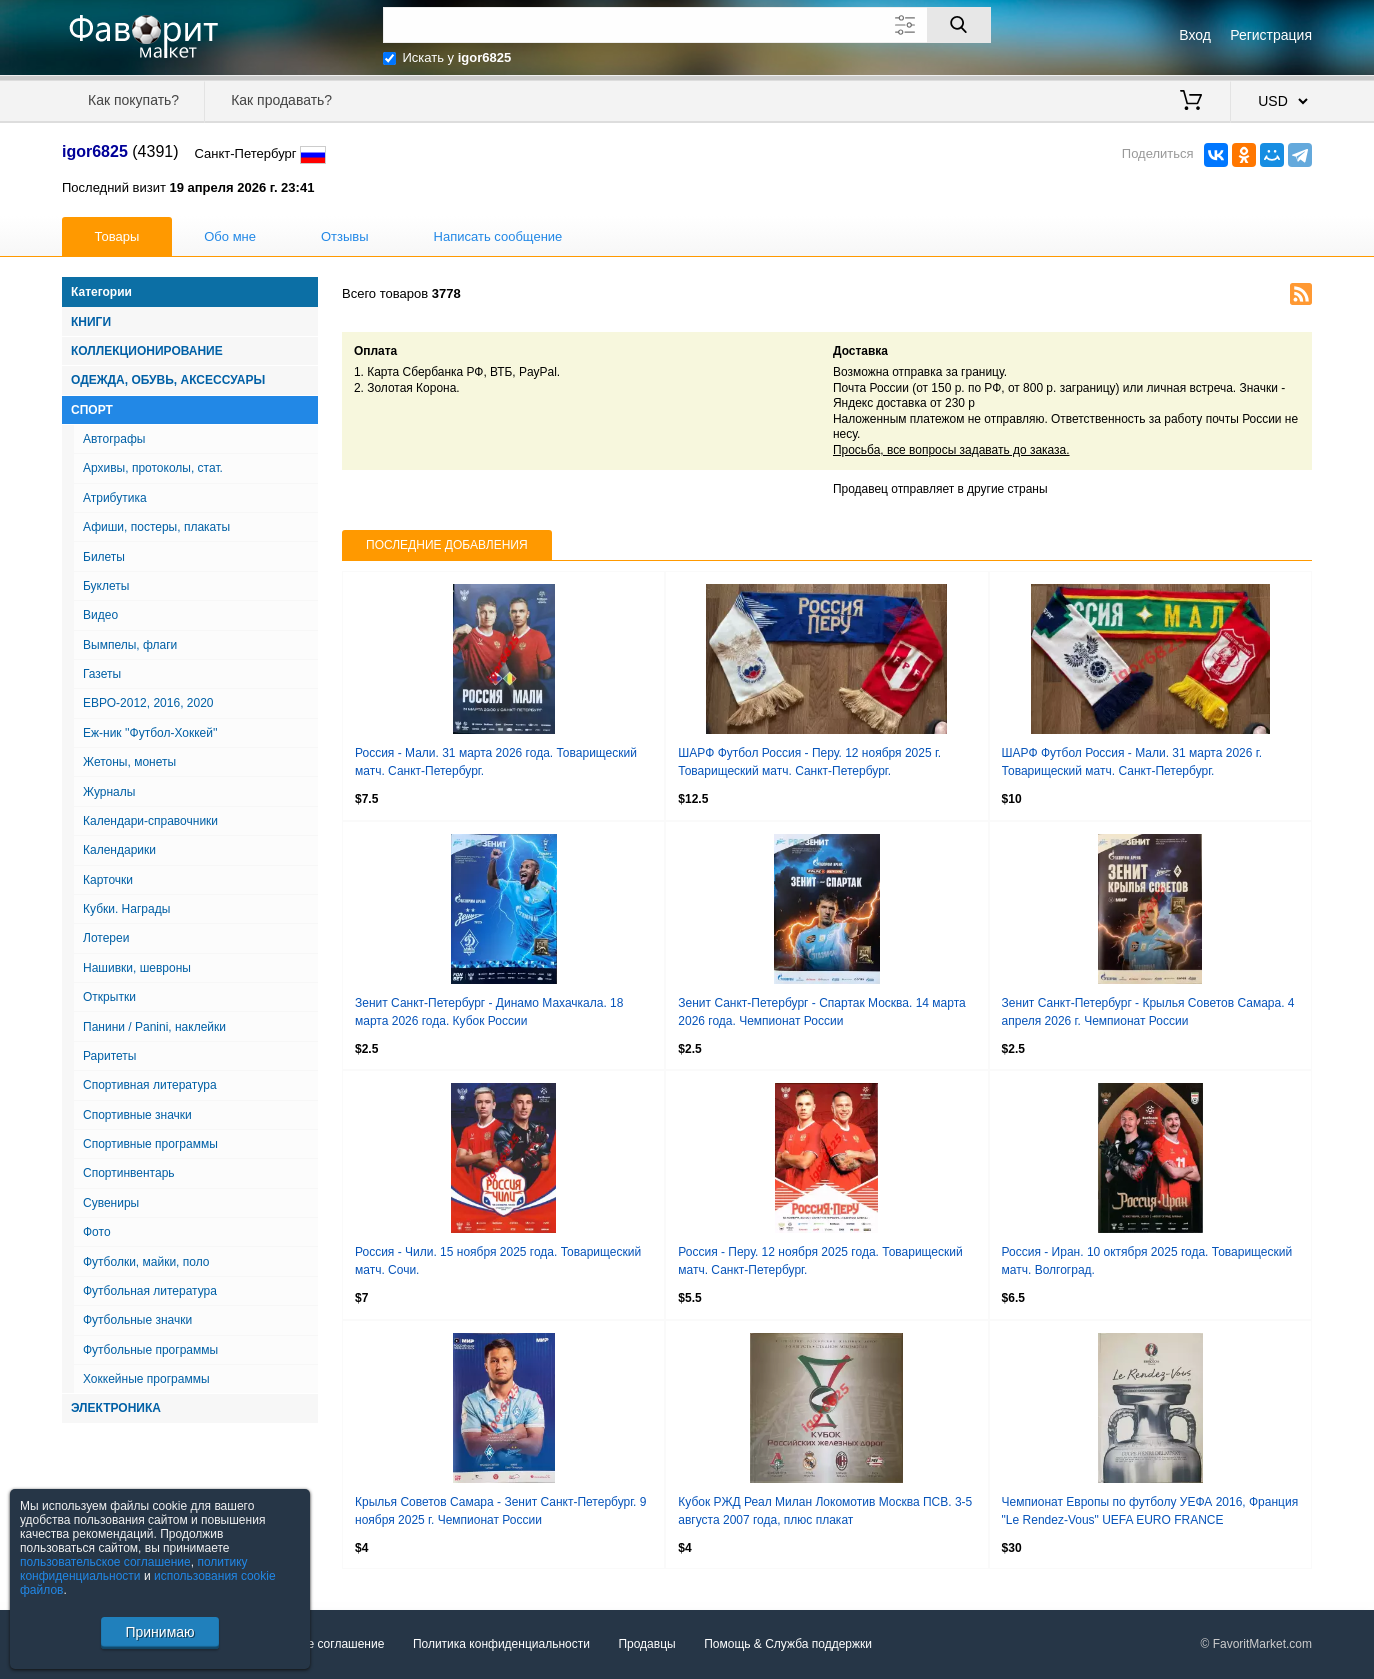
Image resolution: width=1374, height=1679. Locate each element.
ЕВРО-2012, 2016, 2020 (148, 703)
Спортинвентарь (129, 1173)
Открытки (109, 997)
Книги (91, 322)
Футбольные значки (137, 1320)
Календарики (119, 850)
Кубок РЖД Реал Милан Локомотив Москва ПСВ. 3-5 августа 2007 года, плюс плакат (825, 1511)
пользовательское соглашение (105, 1562)
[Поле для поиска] (687, 25)
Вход (1195, 35)
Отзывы (345, 236)
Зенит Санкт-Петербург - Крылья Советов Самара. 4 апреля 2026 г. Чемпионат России (1148, 1012)
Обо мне (230, 236)
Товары (117, 236)
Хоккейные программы (146, 1379)
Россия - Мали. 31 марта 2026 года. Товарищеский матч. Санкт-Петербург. (496, 762)
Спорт (92, 410)
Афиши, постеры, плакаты (156, 527)
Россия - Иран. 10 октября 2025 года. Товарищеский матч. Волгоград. (1147, 1261)
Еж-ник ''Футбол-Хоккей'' (150, 733)
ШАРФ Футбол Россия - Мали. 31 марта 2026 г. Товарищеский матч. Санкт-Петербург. (1132, 762)
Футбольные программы (150, 1350)
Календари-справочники (150, 821)
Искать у (457, 57)
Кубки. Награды (126, 909)
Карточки (108, 880)
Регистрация (1271, 35)
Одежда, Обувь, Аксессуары (168, 380)
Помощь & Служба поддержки (788, 1644)
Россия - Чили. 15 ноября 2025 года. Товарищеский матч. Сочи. (498, 1261)
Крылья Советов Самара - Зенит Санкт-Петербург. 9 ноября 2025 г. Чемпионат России (500, 1511)
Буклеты (106, 586)
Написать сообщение (498, 236)
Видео (100, 615)
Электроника (116, 1408)
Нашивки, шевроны (137, 968)
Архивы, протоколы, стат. (153, 468)
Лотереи (106, 938)
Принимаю (159, 1632)
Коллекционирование (147, 351)
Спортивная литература (150, 1085)
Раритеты (109, 1056)
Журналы (109, 792)
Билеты (104, 557)
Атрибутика (115, 498)
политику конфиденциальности (134, 1569)
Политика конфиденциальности (501, 1644)
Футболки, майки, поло (146, 1262)
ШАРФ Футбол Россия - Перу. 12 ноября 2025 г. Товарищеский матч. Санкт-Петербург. (809, 762)
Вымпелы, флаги (130, 645)
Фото (97, 1232)
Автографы (114, 439)
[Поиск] (959, 25)
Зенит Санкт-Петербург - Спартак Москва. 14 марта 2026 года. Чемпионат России (821, 1012)
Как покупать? (133, 100)
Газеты (102, 674)
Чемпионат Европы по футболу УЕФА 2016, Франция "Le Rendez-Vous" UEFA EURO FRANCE (1150, 1511)
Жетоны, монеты (129, 762)
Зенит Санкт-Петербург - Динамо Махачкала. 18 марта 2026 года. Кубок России (489, 1012)
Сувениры (111, 1203)
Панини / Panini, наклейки (154, 1027)
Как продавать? (281, 100)
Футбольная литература (150, 1291)
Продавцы (646, 1644)
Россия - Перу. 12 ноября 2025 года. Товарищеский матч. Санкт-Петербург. (820, 1261)
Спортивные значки (137, 1115)
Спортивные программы (150, 1144)
